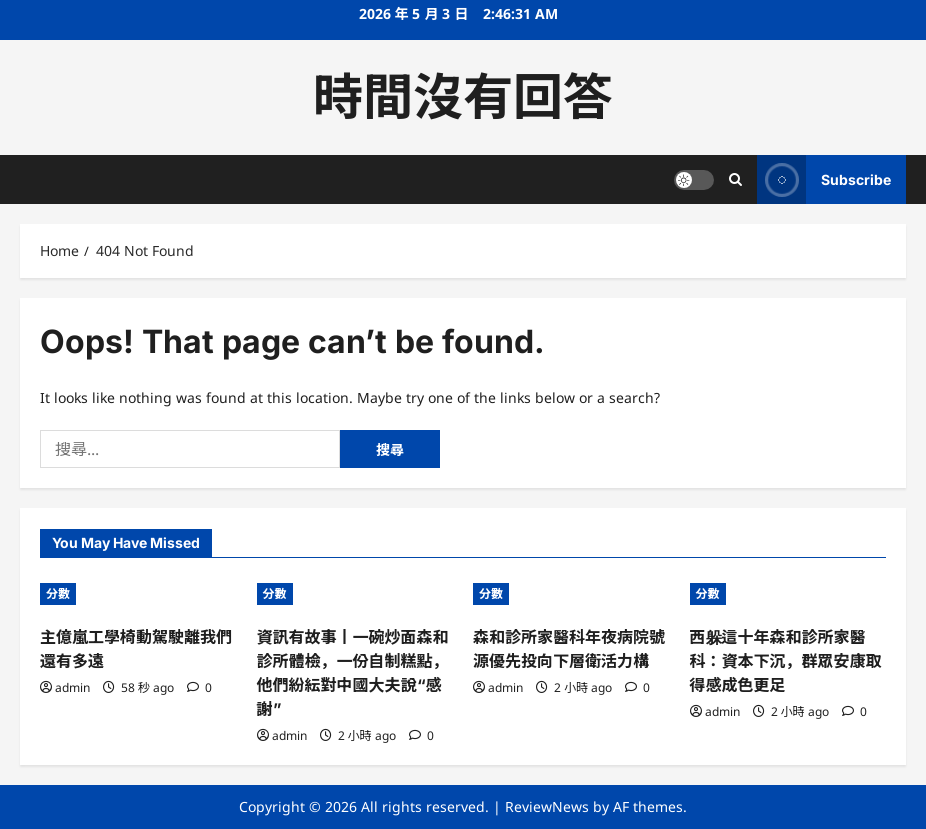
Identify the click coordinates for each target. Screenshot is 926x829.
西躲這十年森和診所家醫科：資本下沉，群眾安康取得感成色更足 (786, 661)
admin (72, 687)
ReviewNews (547, 806)
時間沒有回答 (463, 97)
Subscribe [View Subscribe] (824, 179)
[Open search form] (735, 179)
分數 (58, 593)
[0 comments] (199, 687)
